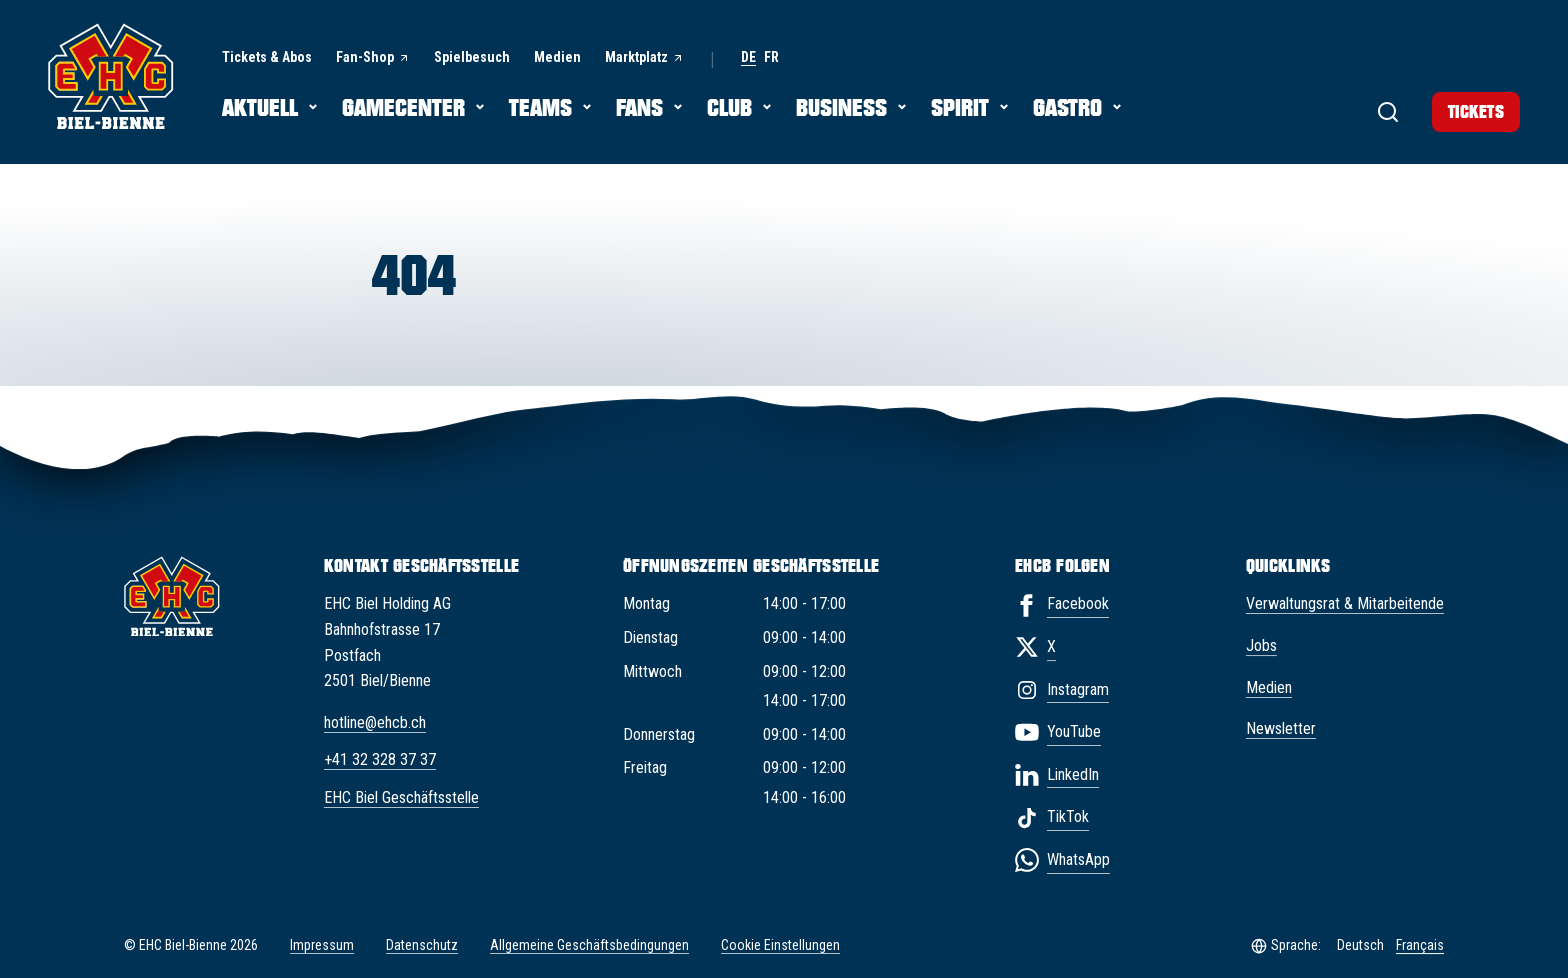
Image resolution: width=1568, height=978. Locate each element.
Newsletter (1281, 728)
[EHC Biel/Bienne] (111, 76)
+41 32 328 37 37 (380, 759)
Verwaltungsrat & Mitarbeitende (1345, 603)
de (748, 57)
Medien (1269, 687)
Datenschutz (422, 945)
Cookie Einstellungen (780, 945)
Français (1420, 945)
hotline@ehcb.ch (375, 722)
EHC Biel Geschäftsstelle (401, 797)
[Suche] (1368, 110)
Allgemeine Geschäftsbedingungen (589, 945)
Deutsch (1360, 945)
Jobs (1261, 645)
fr (771, 57)
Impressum (322, 945)
